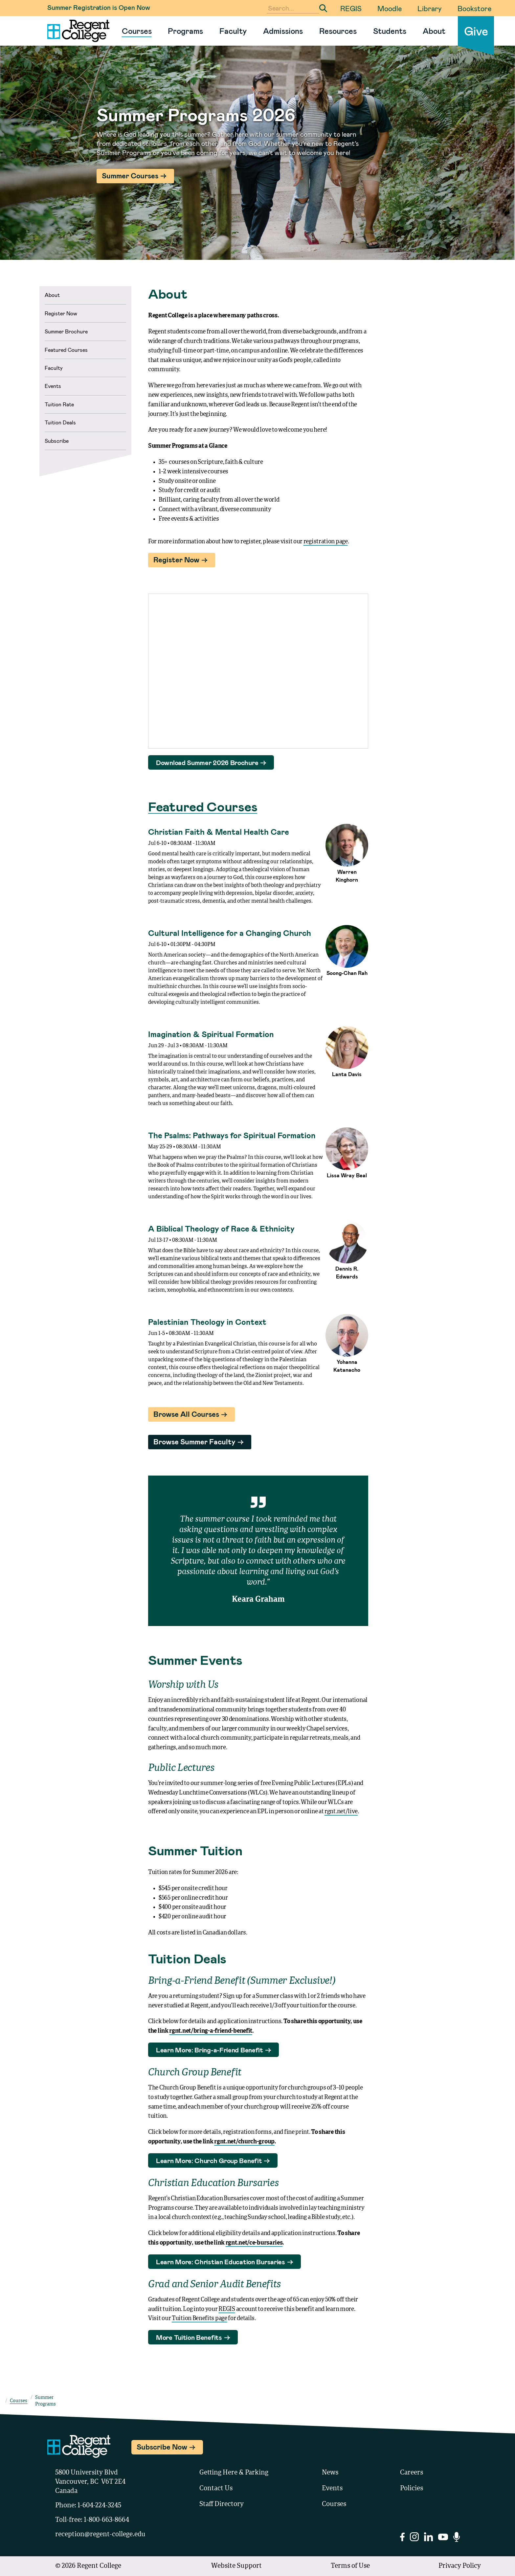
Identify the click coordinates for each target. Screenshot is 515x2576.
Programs (185, 30)
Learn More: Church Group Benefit (209, 2160)
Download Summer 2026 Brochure (207, 762)
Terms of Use (350, 2566)
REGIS (351, 8)
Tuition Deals (60, 422)
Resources (338, 30)
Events (53, 386)
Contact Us (216, 2488)
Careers (411, 2473)
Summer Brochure (66, 331)
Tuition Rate (59, 404)
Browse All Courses (186, 1414)
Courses (137, 30)
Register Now (61, 313)
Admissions (283, 30)
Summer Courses (130, 175)
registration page (325, 542)
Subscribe (57, 441)
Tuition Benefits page (199, 2318)
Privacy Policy (459, 2566)
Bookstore (474, 8)
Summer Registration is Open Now (98, 7)
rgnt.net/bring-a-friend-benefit (210, 2031)
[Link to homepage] (75, 31)
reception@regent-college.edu (100, 2534)
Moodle (389, 8)
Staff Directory (221, 2504)
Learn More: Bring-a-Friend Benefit (209, 2050)
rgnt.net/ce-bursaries (254, 2243)
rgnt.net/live (341, 1812)
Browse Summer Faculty (194, 1441)
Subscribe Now (167, 2446)
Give (476, 31)
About (434, 30)
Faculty (233, 30)
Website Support (236, 2566)
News (330, 2473)
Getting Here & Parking (233, 2473)
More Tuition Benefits (189, 2337)
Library (429, 8)
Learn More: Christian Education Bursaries (220, 2262)
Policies (411, 2488)
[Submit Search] (323, 8)
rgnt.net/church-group (244, 2142)
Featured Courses (66, 350)
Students (389, 30)
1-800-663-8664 (106, 2520)
